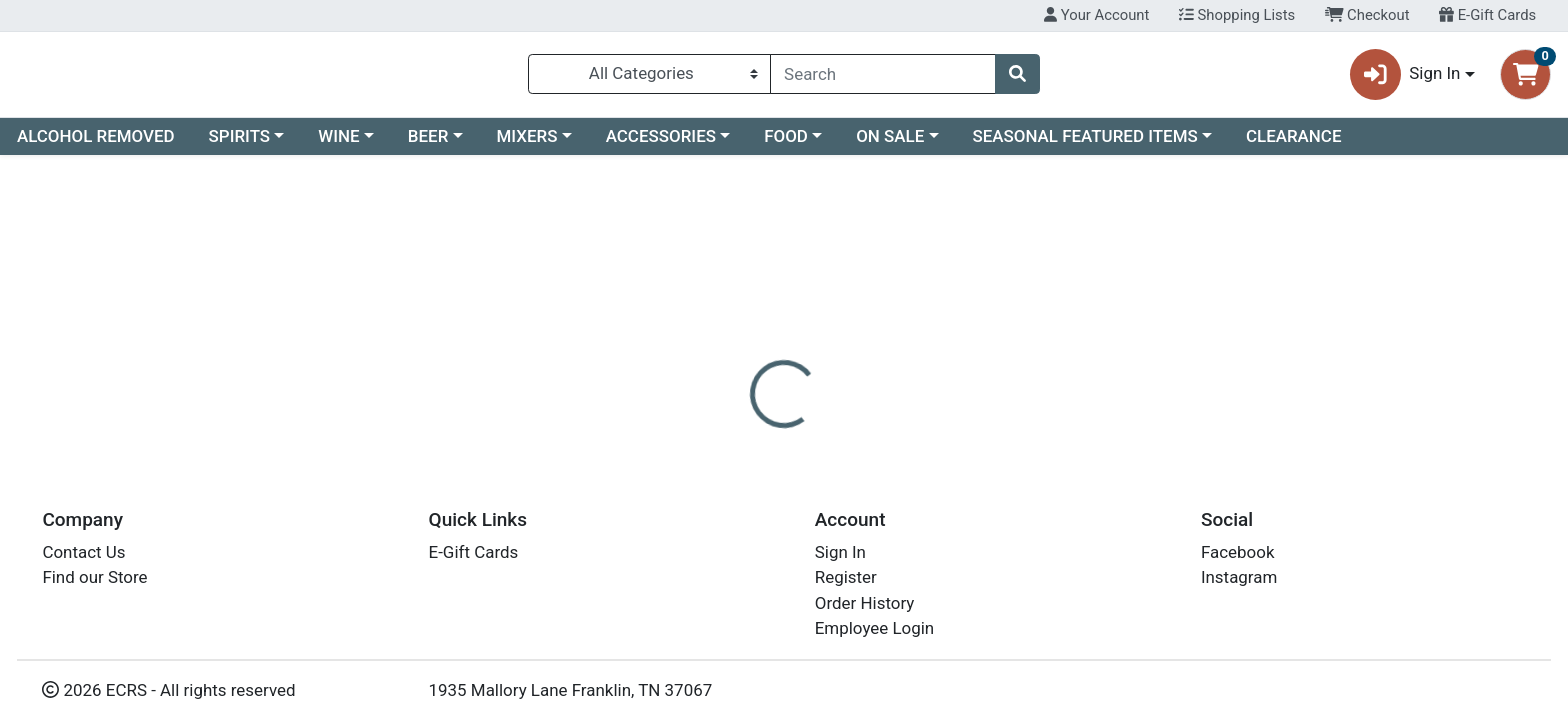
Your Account (1096, 15)
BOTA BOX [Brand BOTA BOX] (902, 514)
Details (709, 435)
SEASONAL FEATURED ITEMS (1084, 144)
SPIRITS (240, 144)
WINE (338, 144)
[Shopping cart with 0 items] (1525, 78)
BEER (428, 144)
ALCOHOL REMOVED (96, 144)
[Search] (883, 78)
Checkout (1367, 15)
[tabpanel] (1110, 523)
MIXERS (527, 144)
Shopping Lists (1237, 15)
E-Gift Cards (1487, 15)
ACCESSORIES (661, 144)
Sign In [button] (1405, 78)
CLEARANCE (1294, 144)
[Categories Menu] (649, 78)
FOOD (786, 144)
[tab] (709, 434)
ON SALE (890, 144)
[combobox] (883, 78)
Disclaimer (803, 435)
